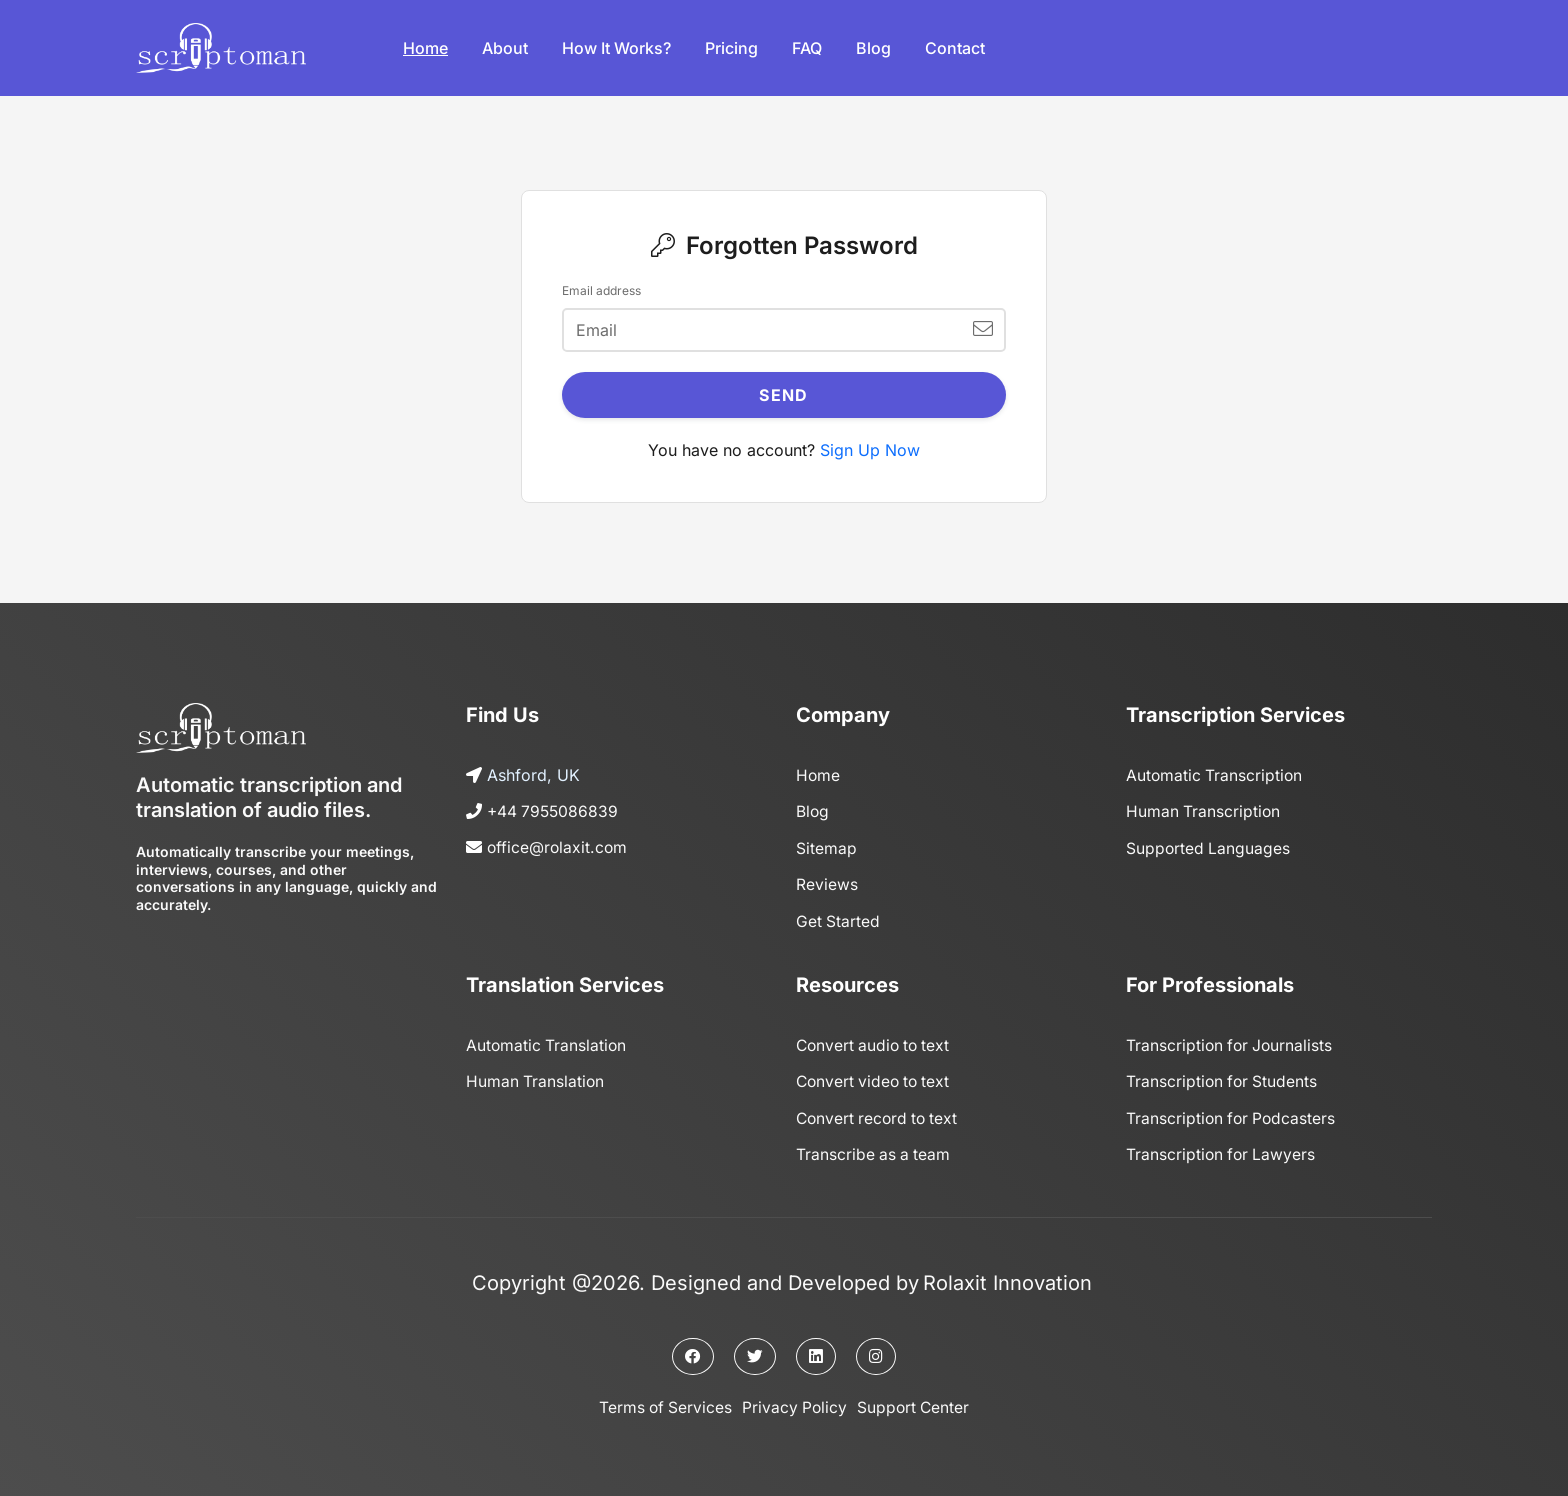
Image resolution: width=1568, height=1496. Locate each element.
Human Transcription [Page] (1204, 811)
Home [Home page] (818, 775)
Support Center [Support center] (915, 1404)
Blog (873, 48)
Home (425, 48)
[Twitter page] (755, 1353)
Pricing (731, 48)
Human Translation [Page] (536, 1079)
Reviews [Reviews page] (827, 883)
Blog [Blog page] (813, 811)
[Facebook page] (693, 1353)
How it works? (616, 48)
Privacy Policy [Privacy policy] (794, 1404)
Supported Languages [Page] (1209, 847)
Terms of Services (663, 1404)
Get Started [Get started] (838, 919)
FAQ (807, 48)
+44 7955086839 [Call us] (554, 811)
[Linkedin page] (816, 1353)
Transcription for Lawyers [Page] (1222, 1151)
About (505, 48)
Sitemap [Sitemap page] (826, 847)
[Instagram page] (876, 1353)
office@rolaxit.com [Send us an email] (558, 847)
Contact (955, 48)
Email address (601, 290)
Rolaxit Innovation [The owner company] (1007, 1279)
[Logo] (221, 48)
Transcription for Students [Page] (1223, 1079)
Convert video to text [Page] (876, 1079)
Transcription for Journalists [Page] (1231, 1043)
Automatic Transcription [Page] (1215, 775)
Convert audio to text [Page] (876, 1043)
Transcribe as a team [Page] (874, 1151)
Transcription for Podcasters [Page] (1233, 1115)
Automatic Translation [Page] (547, 1043)
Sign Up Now (870, 450)
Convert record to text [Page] (880, 1115)
